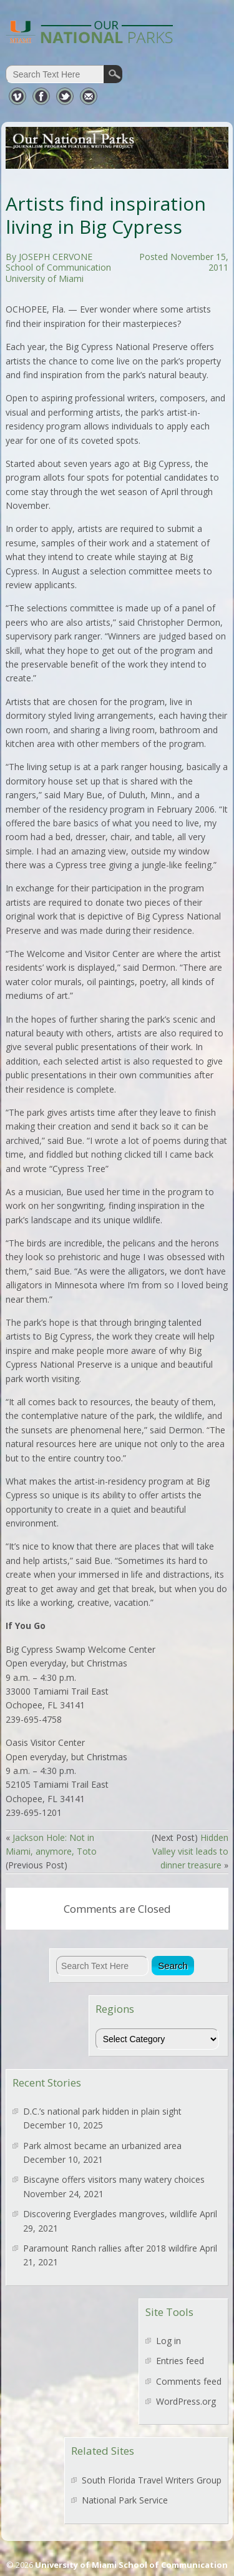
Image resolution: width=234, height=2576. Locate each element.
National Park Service (125, 2500)
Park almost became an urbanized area (102, 2146)
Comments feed (189, 2381)
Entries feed (180, 2361)
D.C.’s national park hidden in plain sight (102, 2111)
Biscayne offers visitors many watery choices (114, 2179)
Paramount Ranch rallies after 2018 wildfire (110, 2248)
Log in (168, 2341)
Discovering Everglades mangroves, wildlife (110, 2214)
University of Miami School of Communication (131, 2564)
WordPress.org (186, 2401)
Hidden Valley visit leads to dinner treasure (190, 1852)
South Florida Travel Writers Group (152, 2480)
